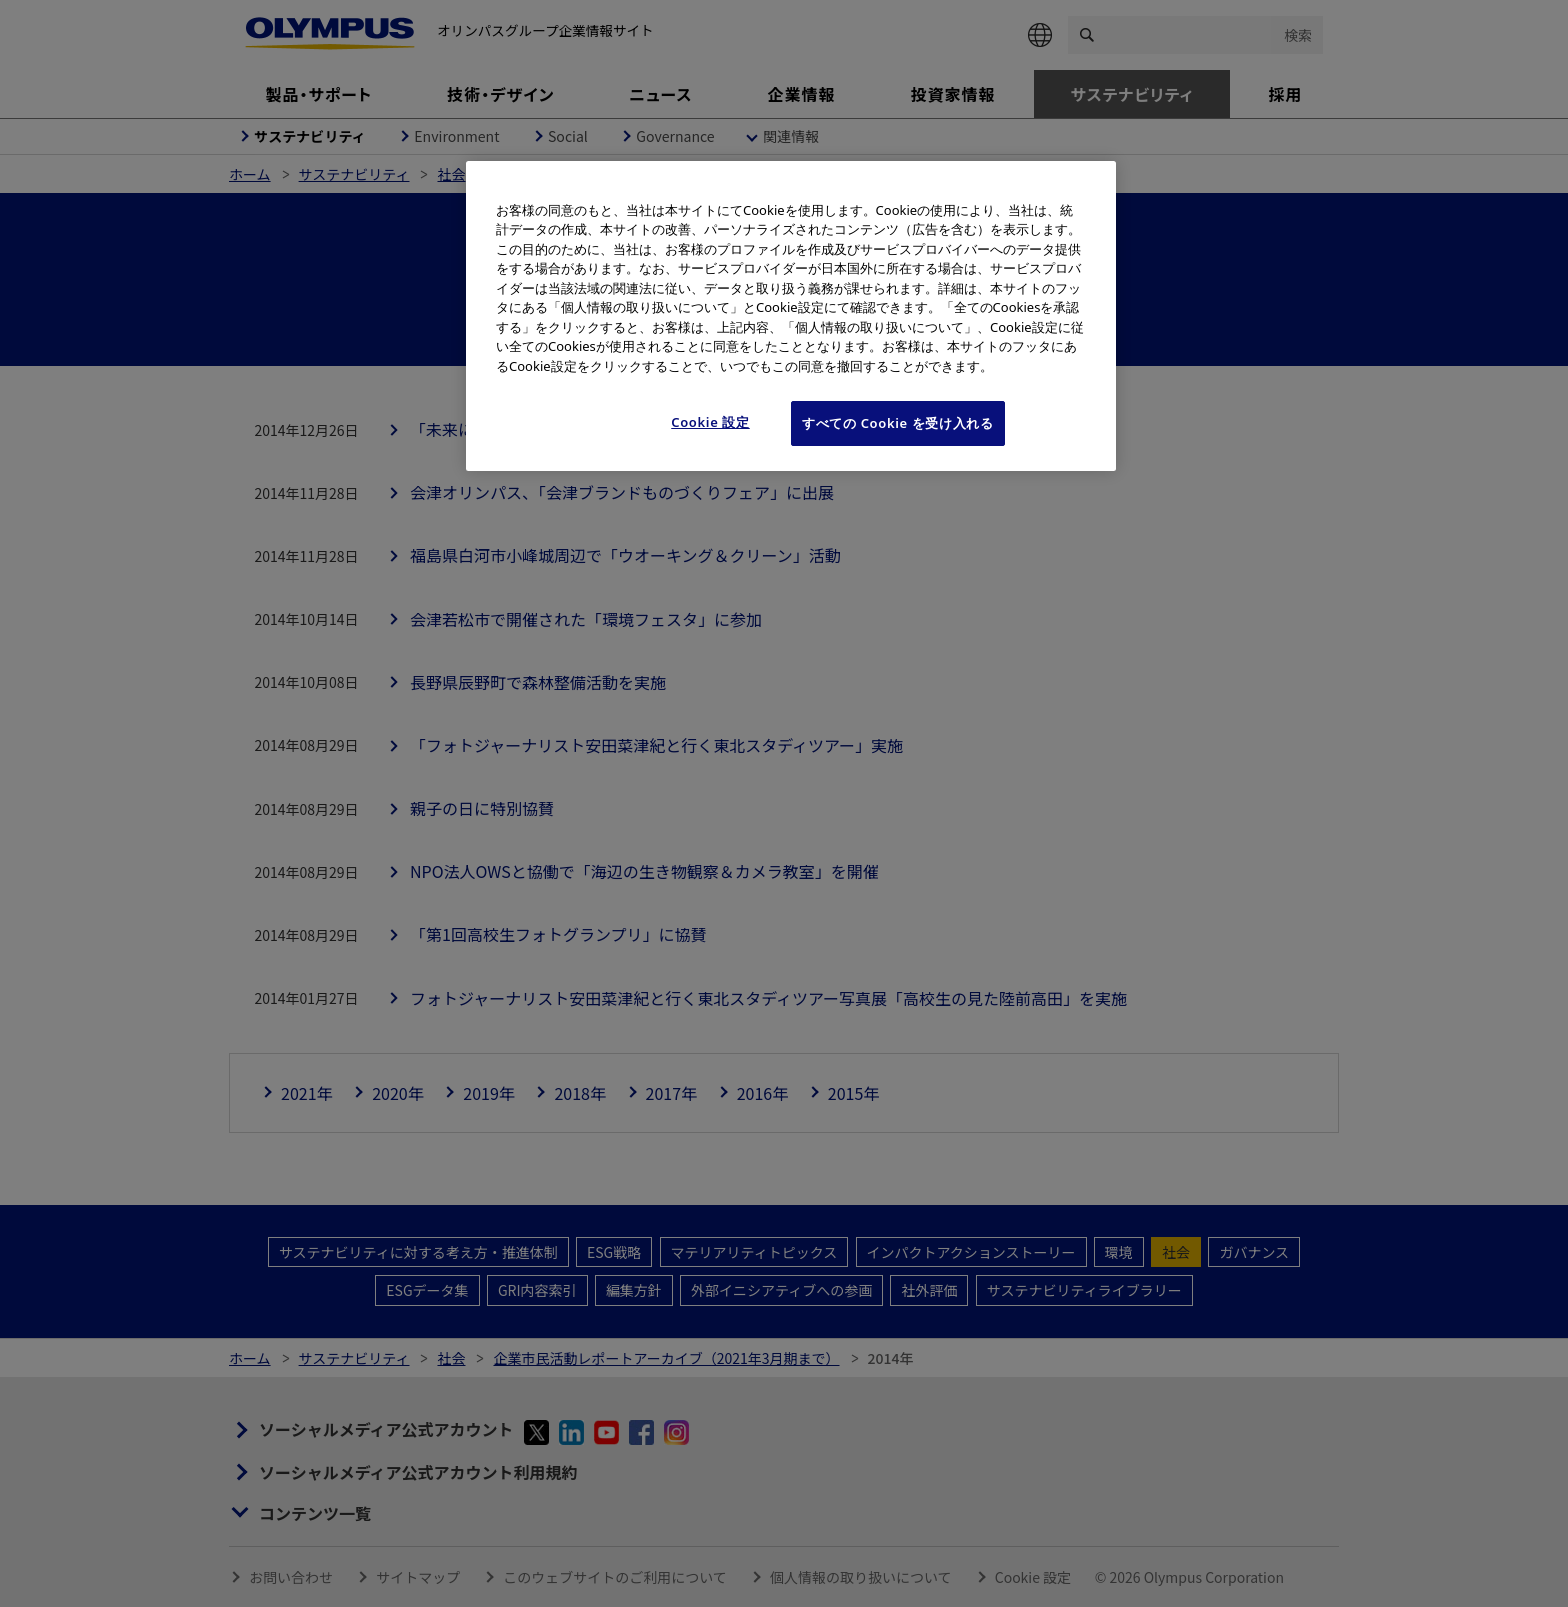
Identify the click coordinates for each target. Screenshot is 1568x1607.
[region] (791, 316)
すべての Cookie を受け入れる (898, 423)
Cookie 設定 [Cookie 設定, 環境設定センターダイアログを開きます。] (710, 422)
